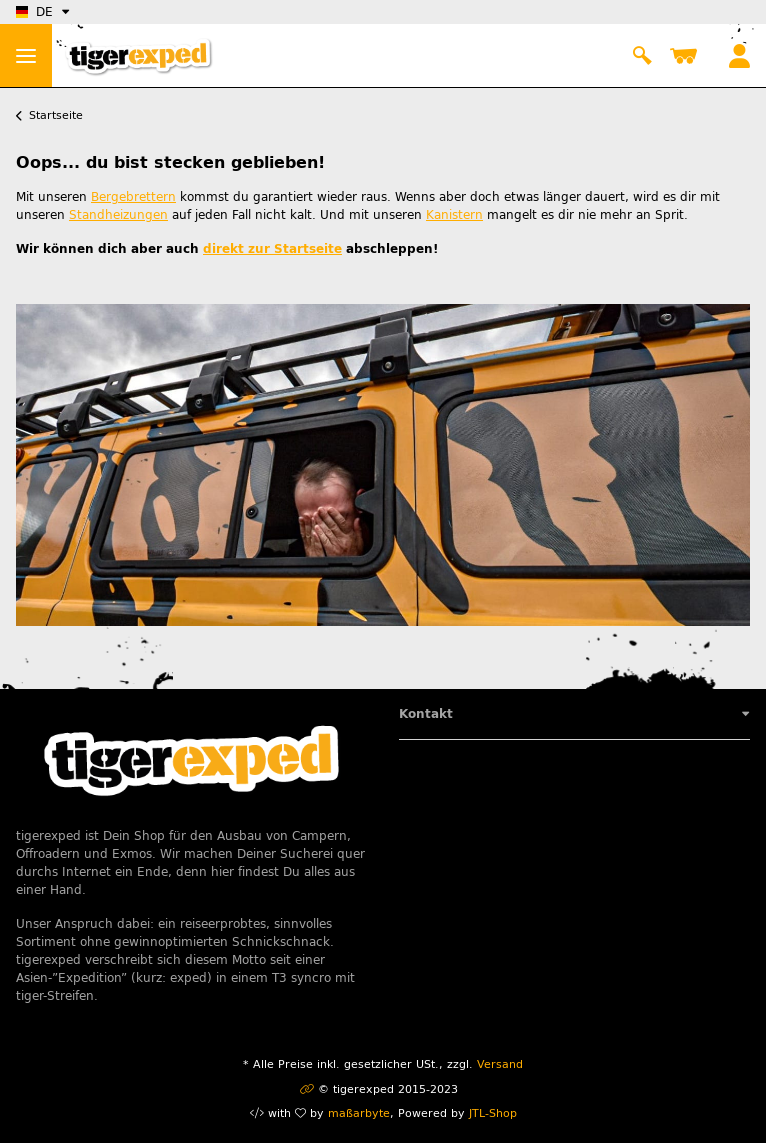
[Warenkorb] (687, 56)
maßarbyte (359, 1113)
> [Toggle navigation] (26, 56)
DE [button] (34, 12)
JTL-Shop (493, 1113)
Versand (500, 1064)
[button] (642, 56)
